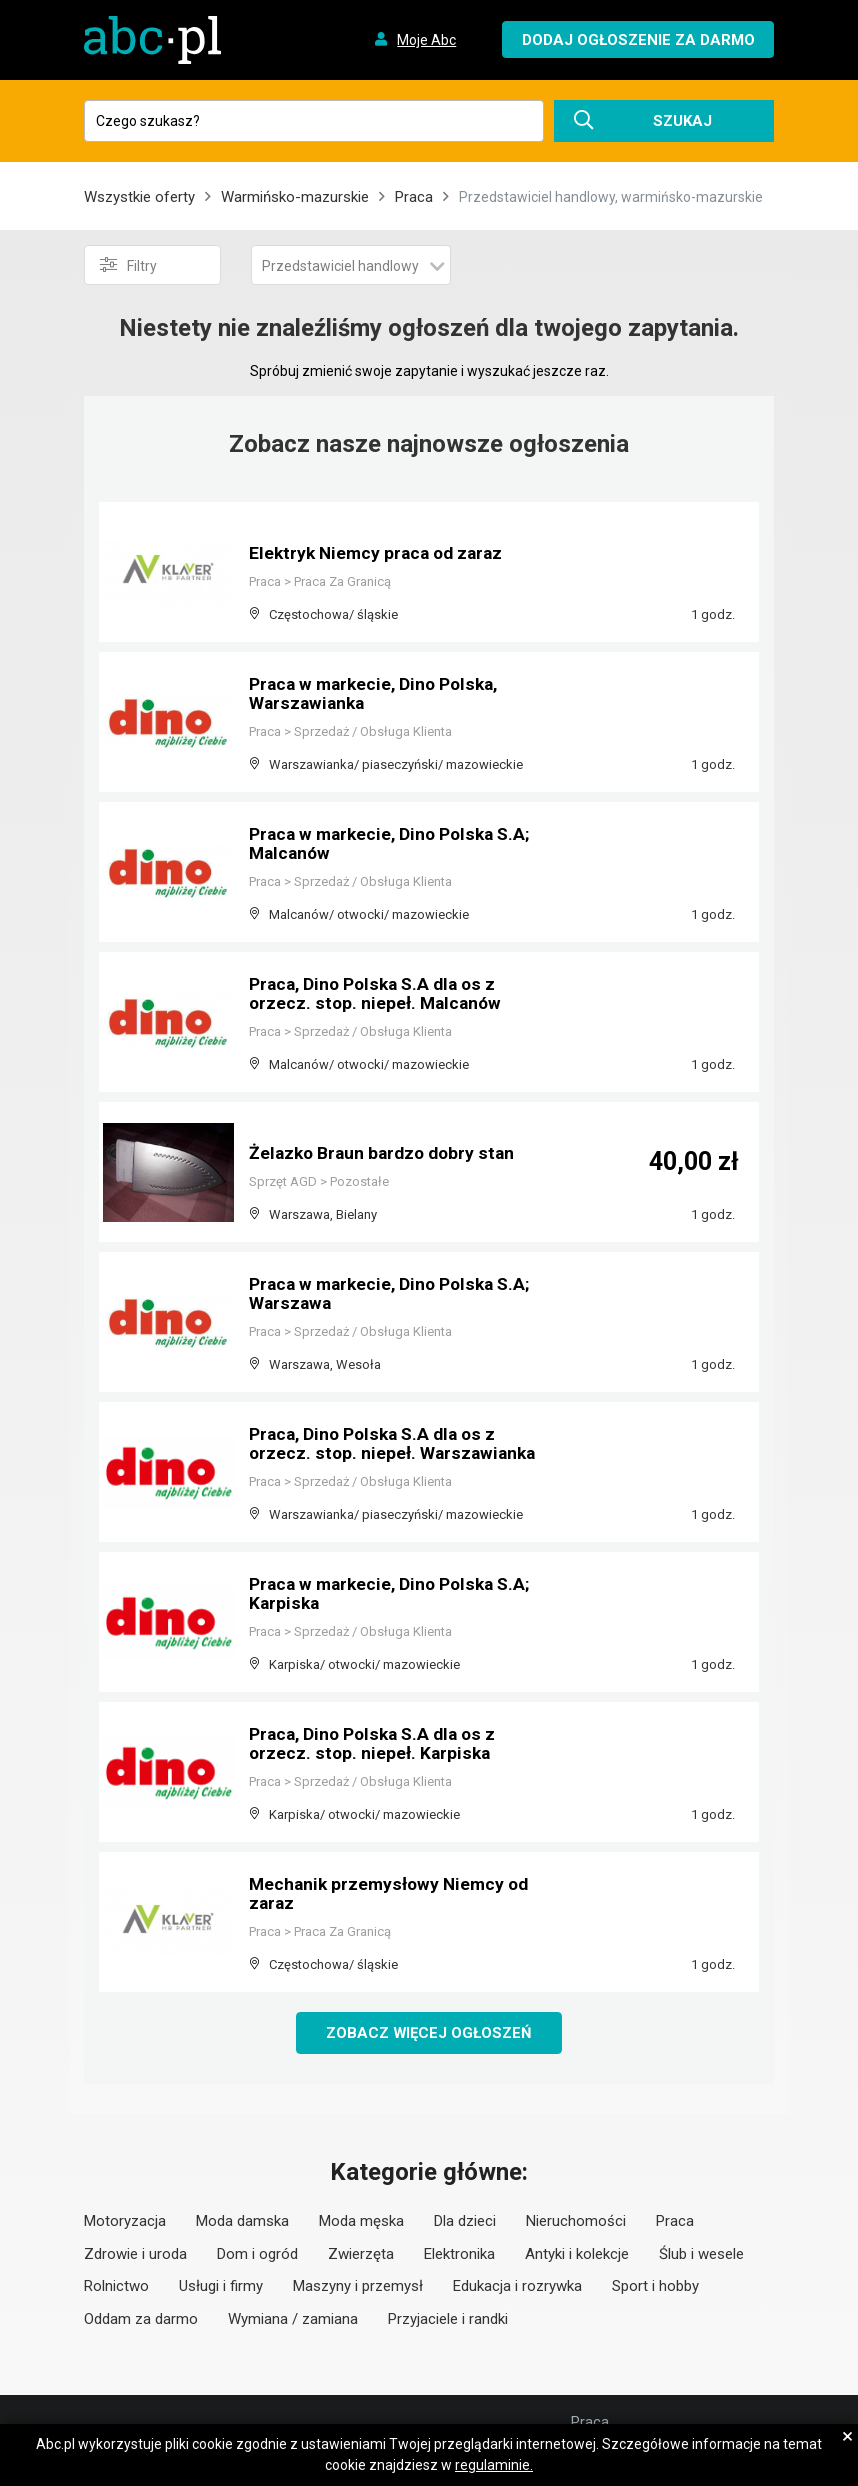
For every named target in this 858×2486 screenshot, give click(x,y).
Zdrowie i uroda (135, 2254)
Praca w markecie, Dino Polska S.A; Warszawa (394, 1294)
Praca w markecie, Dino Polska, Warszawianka (378, 694)
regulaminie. (494, 2465)
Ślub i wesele (701, 2254)
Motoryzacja (125, 2222)
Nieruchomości (576, 2222)
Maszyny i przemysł (358, 2287)
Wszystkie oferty (139, 197)
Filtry (128, 265)
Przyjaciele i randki (448, 2319)
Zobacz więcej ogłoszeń (429, 2033)
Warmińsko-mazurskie (295, 197)
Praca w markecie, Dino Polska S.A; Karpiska (394, 1594)
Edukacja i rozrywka (517, 2287)
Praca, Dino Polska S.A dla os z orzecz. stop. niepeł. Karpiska (376, 1744)
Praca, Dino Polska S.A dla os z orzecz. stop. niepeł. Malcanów (378, 994)
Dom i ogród (257, 2254)
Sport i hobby (655, 2287)
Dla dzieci (465, 2222)
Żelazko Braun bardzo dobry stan (386, 1153)
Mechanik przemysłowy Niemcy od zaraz (393, 1894)
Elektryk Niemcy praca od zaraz (380, 553)
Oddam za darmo (141, 2319)
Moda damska (242, 2222)
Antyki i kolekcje (577, 2254)
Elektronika (459, 2254)
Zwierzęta (361, 2254)
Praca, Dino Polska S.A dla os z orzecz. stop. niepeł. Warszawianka (395, 1444)
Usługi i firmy (221, 2287)
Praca (414, 197)
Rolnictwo (116, 2287)
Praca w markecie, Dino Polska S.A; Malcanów (394, 844)
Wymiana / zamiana (293, 2319)
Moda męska (361, 2222)
